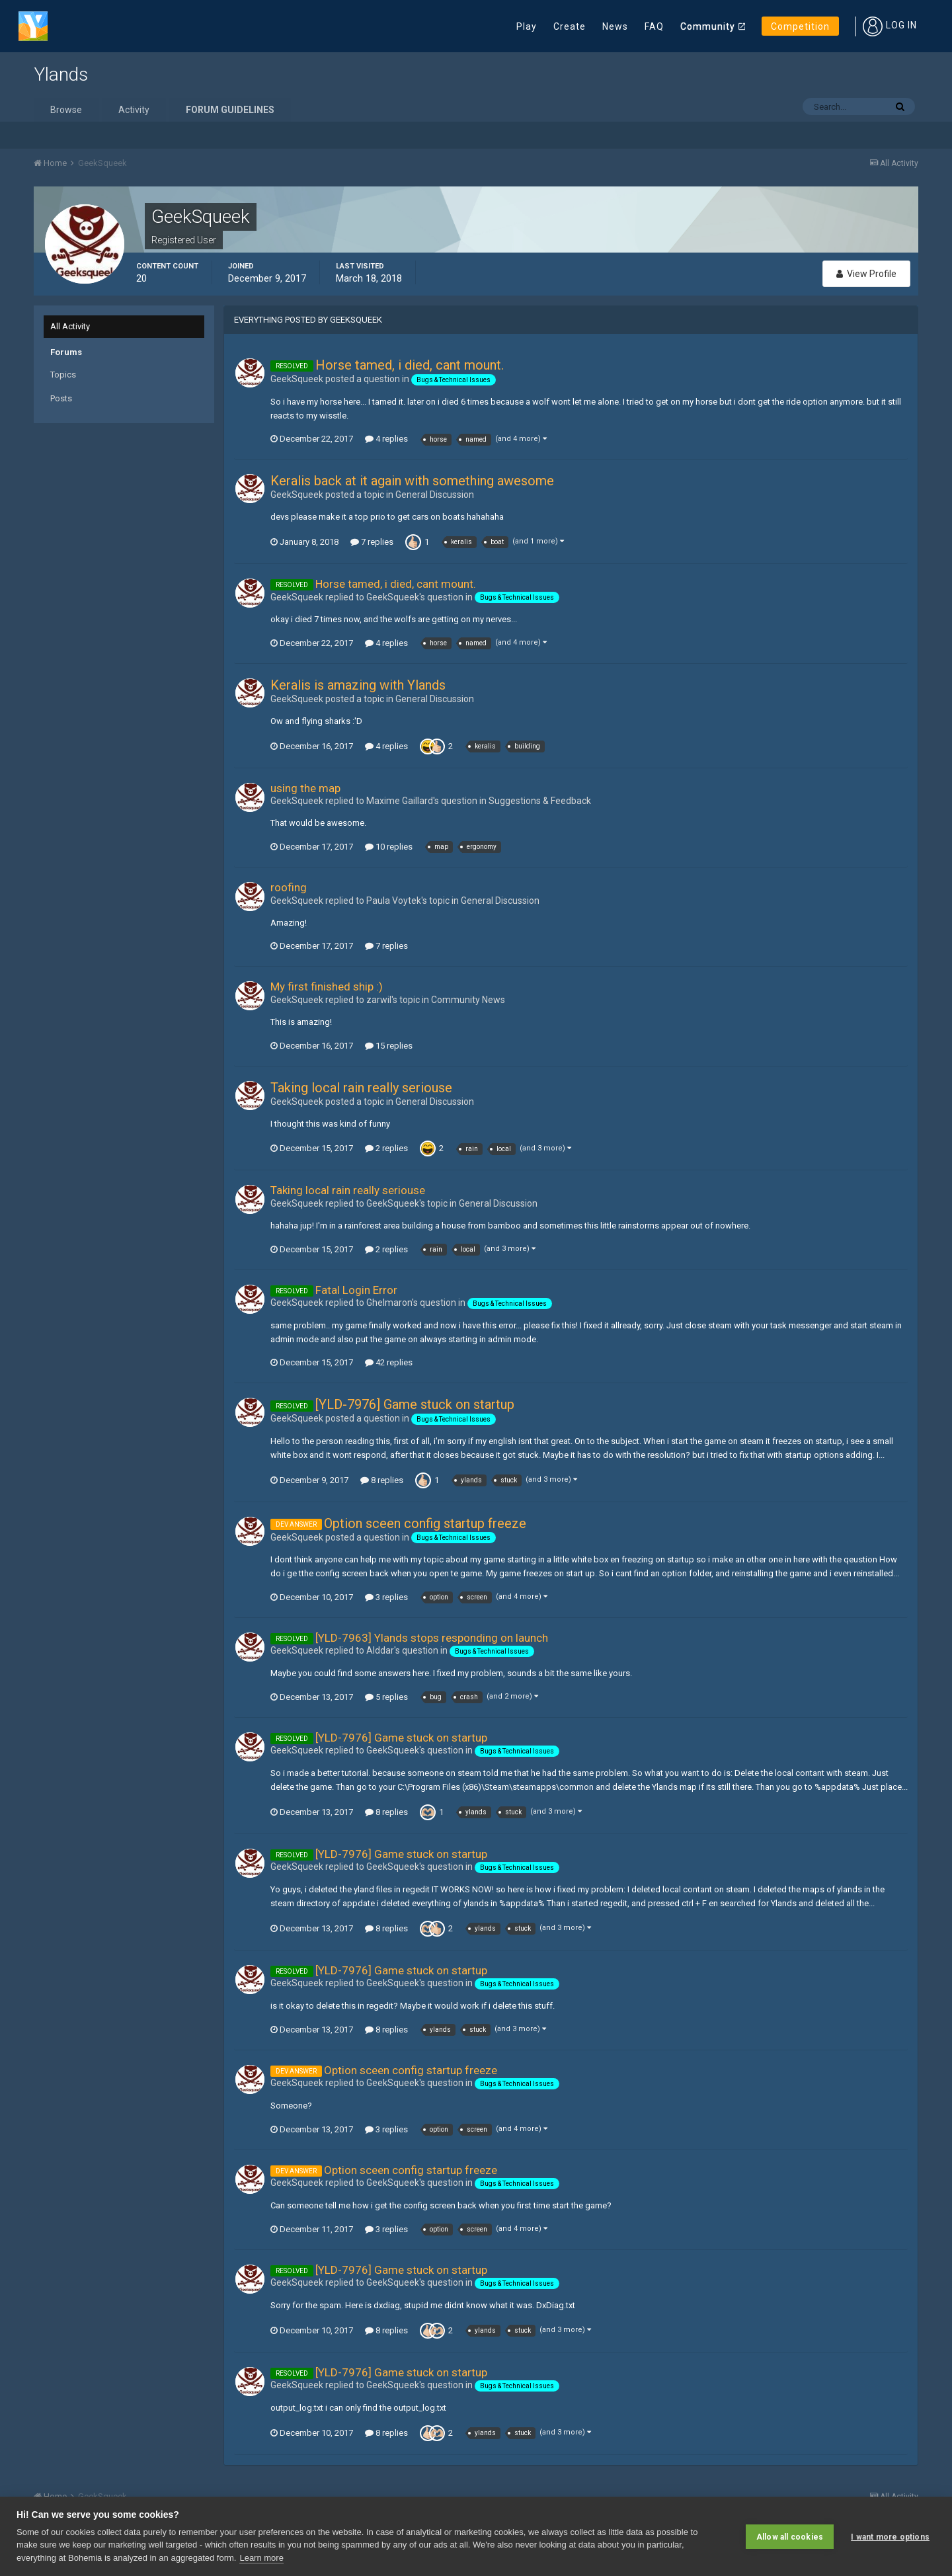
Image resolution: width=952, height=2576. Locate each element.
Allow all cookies (789, 2536)
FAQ (654, 26)
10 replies (389, 847)
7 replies (371, 542)
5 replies (386, 1697)
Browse (66, 109)
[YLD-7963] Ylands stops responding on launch (431, 1637)
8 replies (381, 1480)
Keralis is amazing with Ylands (358, 685)
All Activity (70, 326)
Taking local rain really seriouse (361, 1088)
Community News (468, 999)
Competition (800, 26)
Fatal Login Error (356, 1290)
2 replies (386, 1148)
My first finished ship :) (326, 986)
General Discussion (434, 494)
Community (707, 26)
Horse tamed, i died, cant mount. (409, 365)
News (615, 26)
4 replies (386, 439)
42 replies (389, 1362)
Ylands (61, 74)
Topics (63, 375)
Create (569, 26)
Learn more (261, 2558)
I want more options (890, 2536)
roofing (288, 887)
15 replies (389, 1046)
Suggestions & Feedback (540, 800)
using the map (305, 788)
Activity (133, 109)
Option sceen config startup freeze (425, 1523)
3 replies (386, 1597)
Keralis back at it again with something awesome (412, 481)
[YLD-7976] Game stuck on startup (414, 1404)
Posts (61, 398)
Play (526, 26)
